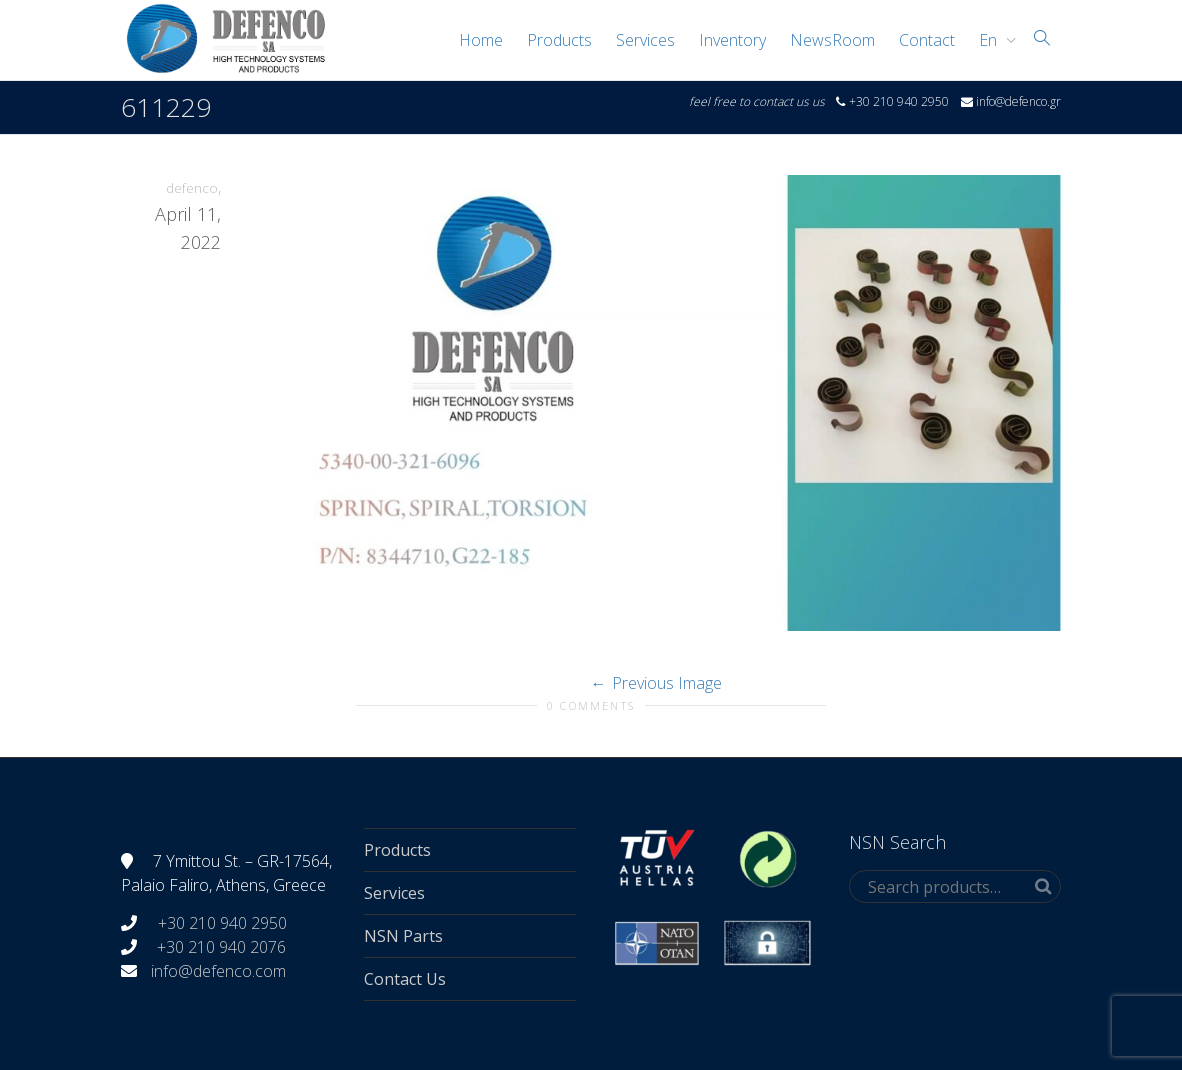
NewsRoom (832, 40)
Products (559, 40)
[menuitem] (992, 40)
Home (481, 40)
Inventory (732, 40)
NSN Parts (403, 936)
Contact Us (405, 979)
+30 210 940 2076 (221, 947)
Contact (927, 40)
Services (645, 40)
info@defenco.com (218, 971)
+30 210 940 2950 (220, 923)
